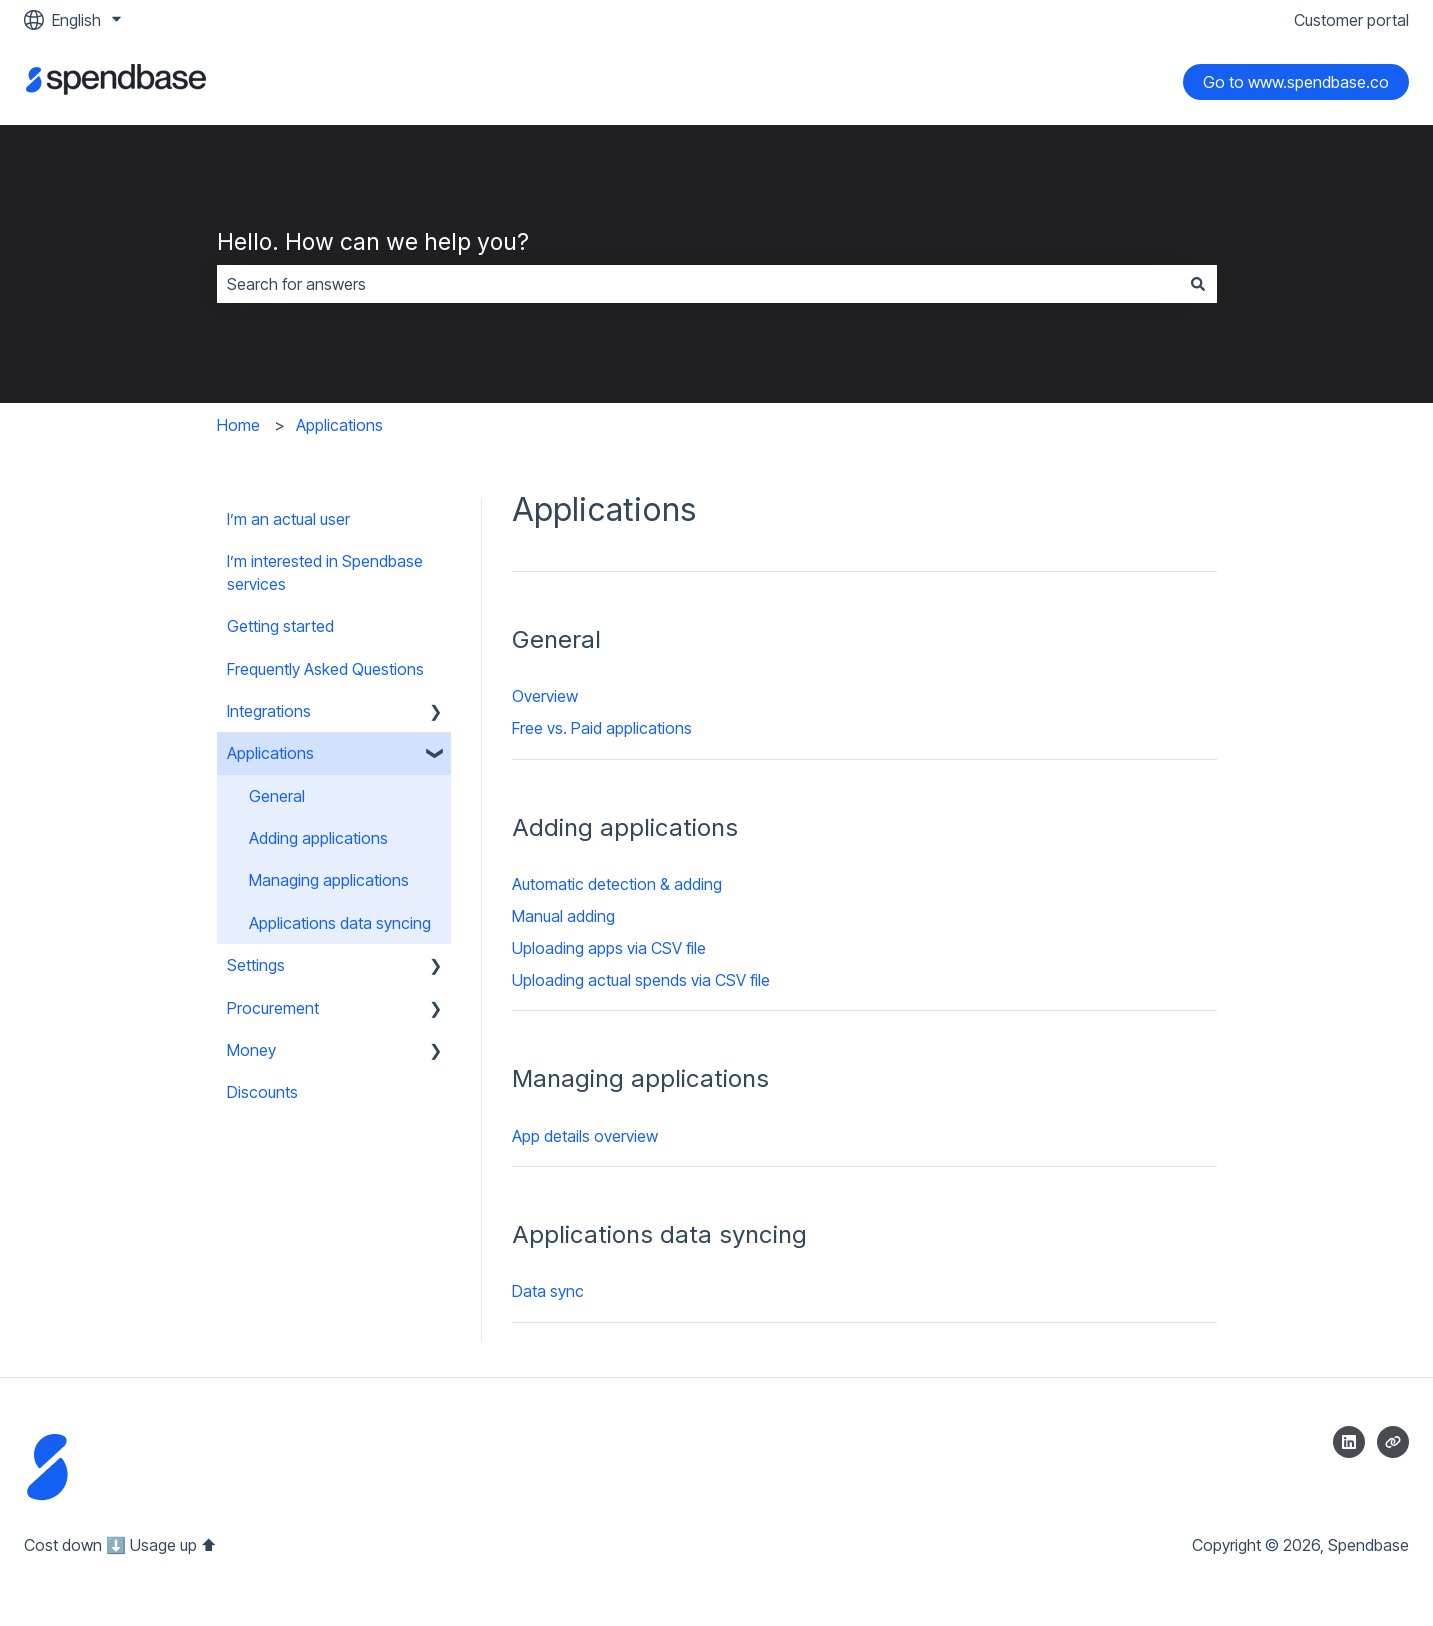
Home (238, 425)
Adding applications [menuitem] (318, 838)
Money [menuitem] (251, 1050)
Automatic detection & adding (617, 884)
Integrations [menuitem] (269, 711)
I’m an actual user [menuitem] (288, 519)
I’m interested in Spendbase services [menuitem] (325, 572)
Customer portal (1351, 20)
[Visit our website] (1393, 1442)
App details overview (585, 1136)
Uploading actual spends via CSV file (641, 980)
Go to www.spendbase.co (1296, 82)
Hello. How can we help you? (373, 242)
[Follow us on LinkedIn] (1349, 1442)
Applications (339, 425)
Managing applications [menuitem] (329, 880)
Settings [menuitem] (256, 965)
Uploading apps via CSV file (609, 948)
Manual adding (563, 916)
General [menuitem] (277, 796)
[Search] (1198, 284)
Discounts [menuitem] (262, 1092)
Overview (545, 696)
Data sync (548, 1291)
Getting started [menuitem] (280, 626)
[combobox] (698, 284)
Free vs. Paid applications (602, 728)
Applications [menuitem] (270, 753)
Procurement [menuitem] (273, 1008)
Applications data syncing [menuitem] (340, 923)
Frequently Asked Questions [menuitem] (325, 669)
